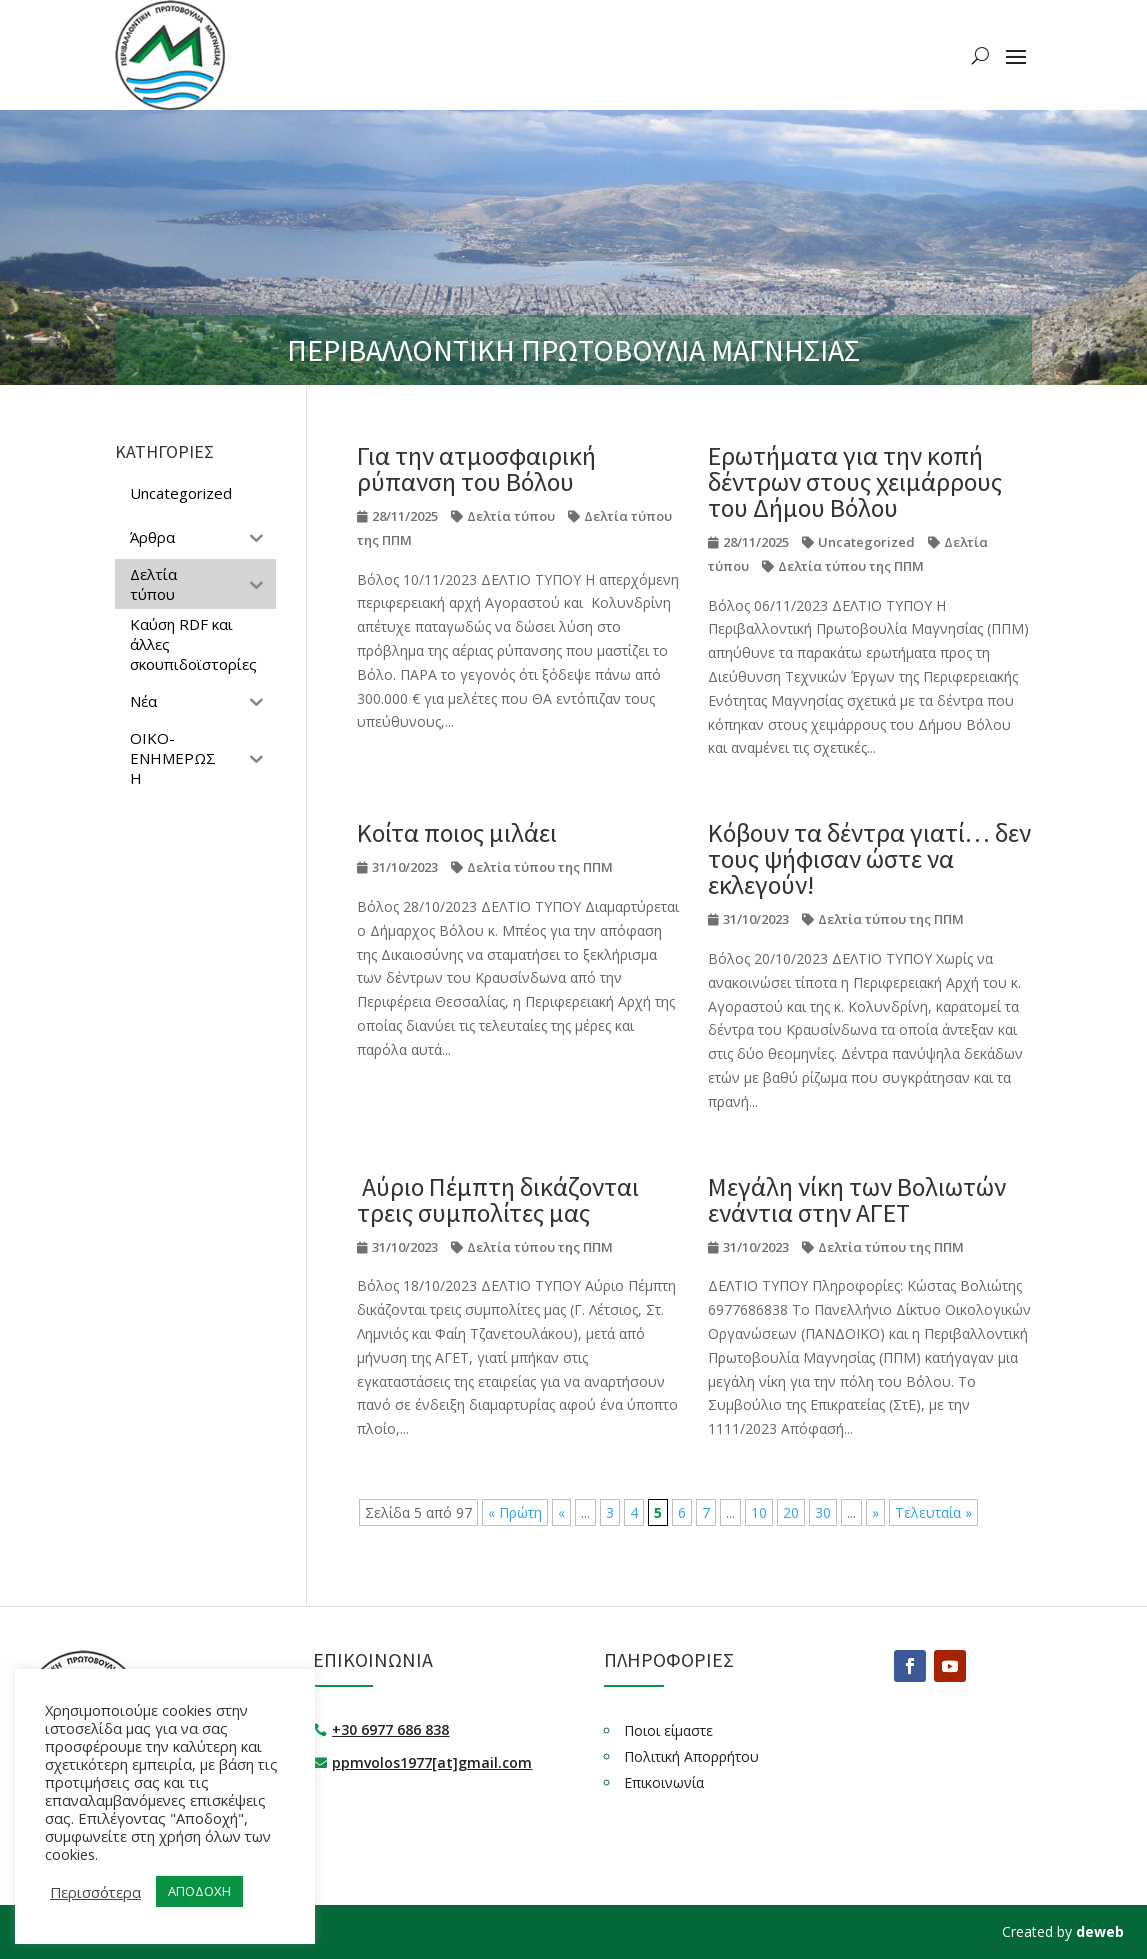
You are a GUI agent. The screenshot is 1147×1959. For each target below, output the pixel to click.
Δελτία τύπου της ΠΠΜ (851, 566)
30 (823, 1512)
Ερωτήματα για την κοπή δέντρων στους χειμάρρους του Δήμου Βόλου (855, 481)
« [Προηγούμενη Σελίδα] (561, 1512)
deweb (1100, 1931)
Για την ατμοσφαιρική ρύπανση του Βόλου (476, 468)
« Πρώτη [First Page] (515, 1512)
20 (791, 1512)
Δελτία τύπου (511, 516)
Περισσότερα (95, 1892)
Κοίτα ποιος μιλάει (457, 832)
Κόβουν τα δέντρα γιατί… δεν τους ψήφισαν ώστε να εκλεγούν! (869, 858)
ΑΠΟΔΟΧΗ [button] (199, 1891)
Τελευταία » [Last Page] (933, 1512)
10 (759, 1512)
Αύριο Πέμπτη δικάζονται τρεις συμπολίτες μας (498, 1199)
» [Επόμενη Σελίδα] (875, 1512)
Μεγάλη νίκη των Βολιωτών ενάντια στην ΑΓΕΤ (857, 1199)
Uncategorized (866, 542)
